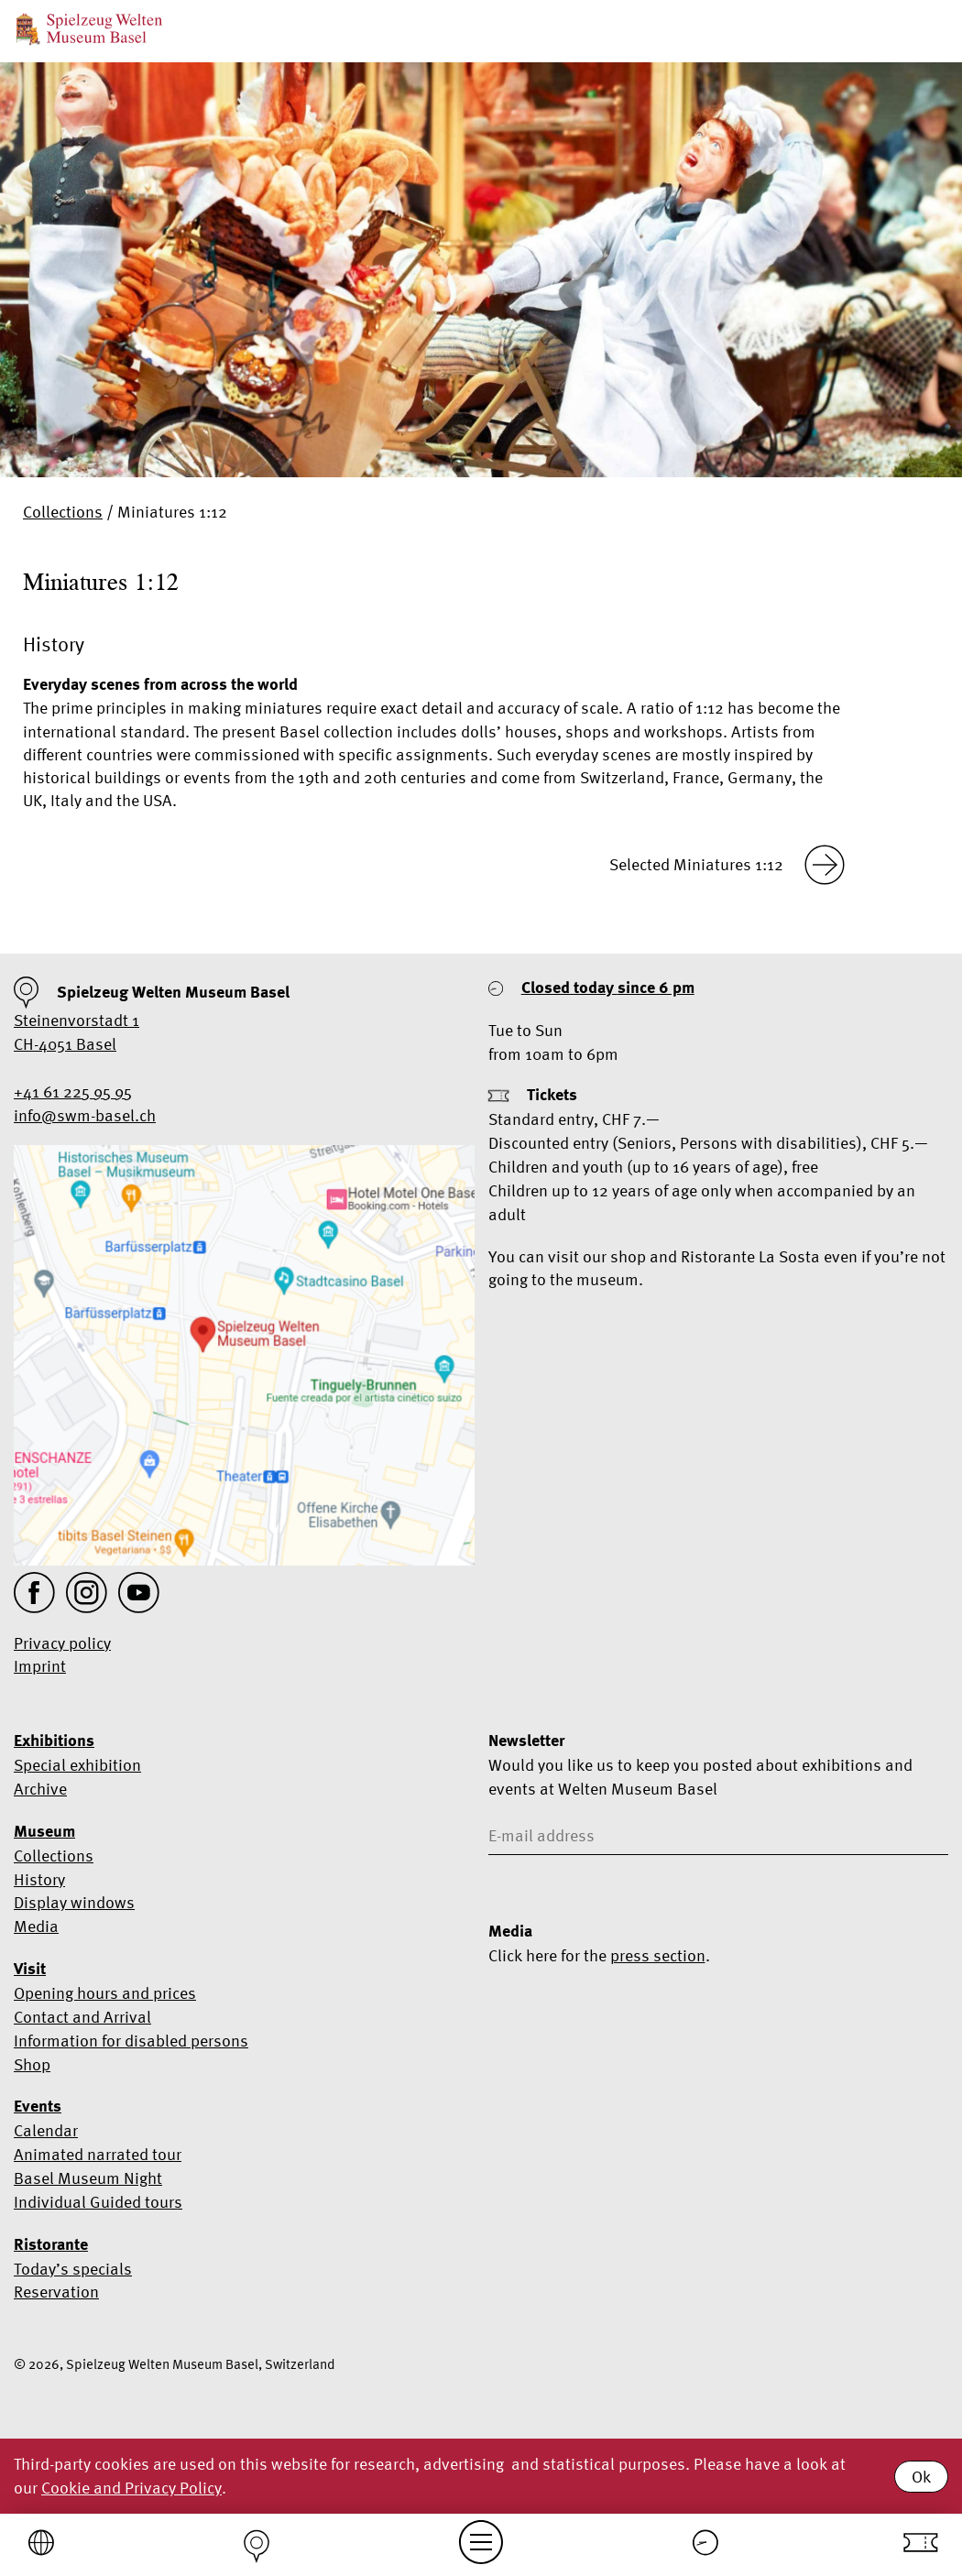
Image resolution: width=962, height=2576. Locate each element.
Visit (30, 1969)
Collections (63, 511)
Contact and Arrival (82, 2016)
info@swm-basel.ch (85, 1115)
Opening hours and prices (105, 1993)
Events (37, 2106)
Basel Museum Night (88, 2178)
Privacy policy (62, 1643)
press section (657, 1955)
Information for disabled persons (131, 2040)
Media (36, 1926)
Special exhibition (77, 1764)
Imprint (40, 1665)
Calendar (46, 2130)
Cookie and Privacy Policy (131, 2487)
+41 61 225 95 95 (73, 1091)
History (39, 1879)
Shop (32, 2064)
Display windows (74, 1902)
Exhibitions (54, 1741)
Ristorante (51, 2244)
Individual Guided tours (98, 2201)
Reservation (56, 2291)
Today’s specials (73, 2268)
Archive (40, 1788)
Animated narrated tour (97, 2154)
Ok (921, 2476)
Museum (44, 1831)
